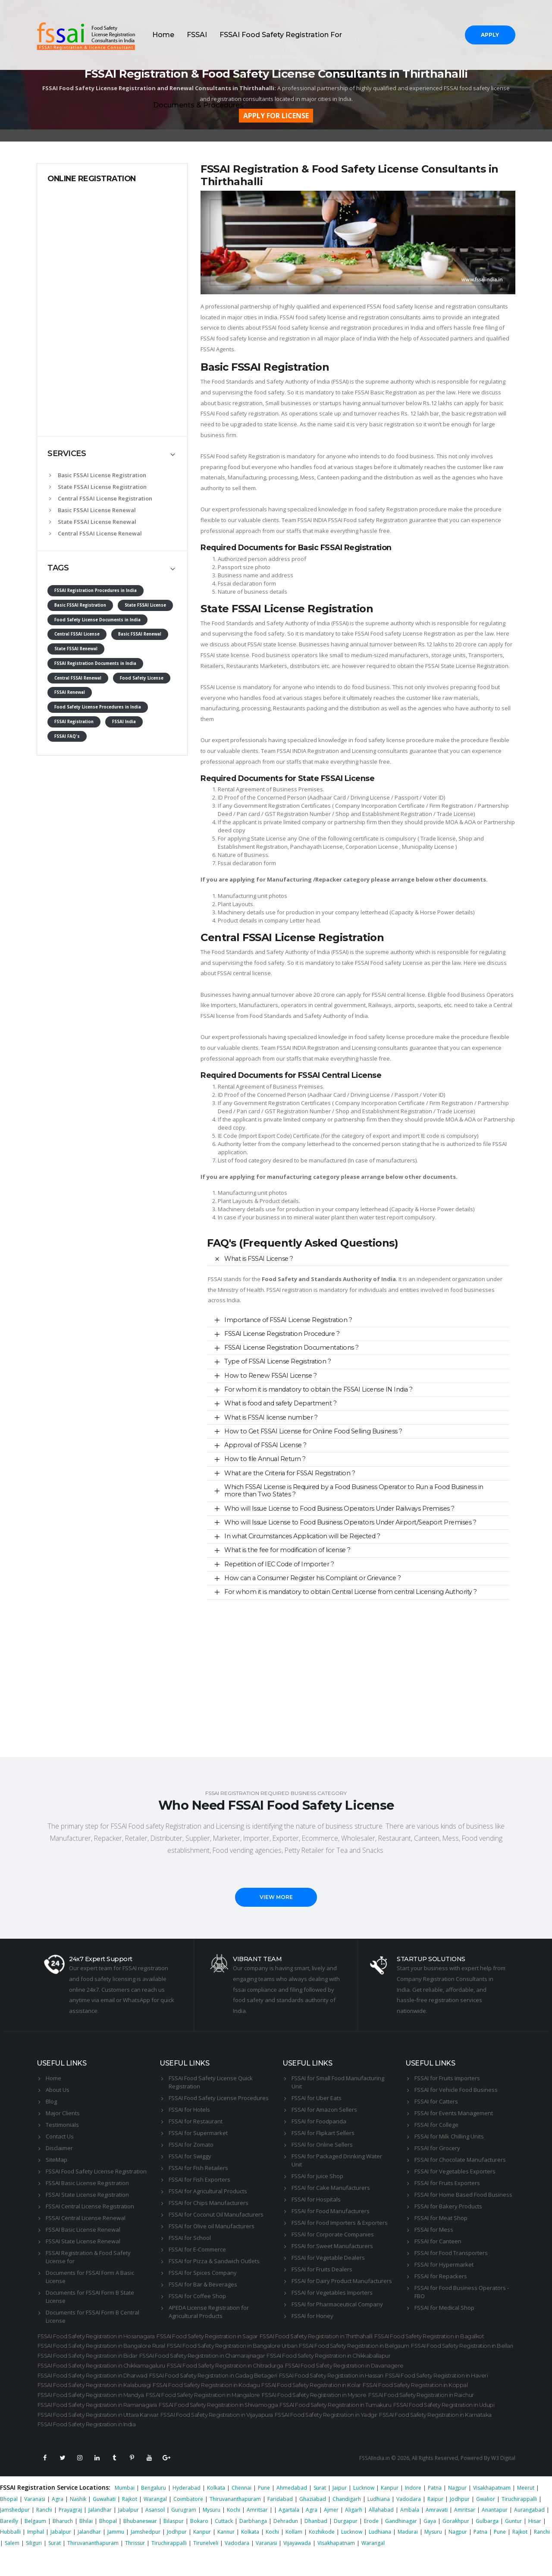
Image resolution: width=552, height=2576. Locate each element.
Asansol (155, 2531)
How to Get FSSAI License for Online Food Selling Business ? (313, 1431)
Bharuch (63, 2542)
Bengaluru (153, 2509)
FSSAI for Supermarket (198, 2133)
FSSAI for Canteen (437, 2241)
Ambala (409, 2531)
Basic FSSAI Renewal (139, 634)
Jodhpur (460, 2520)
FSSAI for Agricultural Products (208, 2191)
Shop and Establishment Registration (384, 814)
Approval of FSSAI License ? (265, 1445)
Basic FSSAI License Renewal (92, 510)
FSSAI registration (289, 1290)
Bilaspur (173, 2542)
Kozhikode (322, 2553)
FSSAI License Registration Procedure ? (281, 1334)
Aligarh (353, 2531)
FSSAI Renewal (69, 692)
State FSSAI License (145, 605)
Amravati (437, 2531)
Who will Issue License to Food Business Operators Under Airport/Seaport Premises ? (350, 1522)
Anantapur (495, 2531)
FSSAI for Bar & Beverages (203, 2284)
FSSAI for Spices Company (203, 2273)
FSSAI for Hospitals (316, 2199)
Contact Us (60, 2136)
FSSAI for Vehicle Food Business (456, 2090)
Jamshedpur (15, 2531)
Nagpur (457, 2509)
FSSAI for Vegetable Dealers (328, 2257)
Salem (12, 2564)
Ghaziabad (312, 2520)
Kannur (226, 2553)
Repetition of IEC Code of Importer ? (279, 1564)
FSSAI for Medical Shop (444, 2307)
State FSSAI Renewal (75, 649)
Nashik (78, 2520)
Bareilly (9, 2542)
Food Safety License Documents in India (97, 620)
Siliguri (34, 2564)
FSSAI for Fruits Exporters (447, 2183)
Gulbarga (487, 2542)
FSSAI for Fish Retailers (198, 2168)
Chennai (241, 2509)
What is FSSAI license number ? (270, 1417)
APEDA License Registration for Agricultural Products (209, 2312)
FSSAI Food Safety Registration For (281, 35)
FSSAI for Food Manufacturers (331, 2211)
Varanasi (34, 2520)
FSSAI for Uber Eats (317, 2098)
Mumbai (125, 2509)
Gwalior (485, 2520)
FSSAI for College (436, 2125)
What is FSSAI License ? (258, 1259)
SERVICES (66, 453)
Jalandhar (100, 2531)
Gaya (429, 2542)
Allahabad (381, 2531)
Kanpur (389, 2509)
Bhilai (86, 2542)
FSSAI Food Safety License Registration (96, 2171)
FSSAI (197, 35)
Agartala (289, 2531)
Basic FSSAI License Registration (97, 475)
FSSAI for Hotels (189, 2109)
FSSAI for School (190, 2238)
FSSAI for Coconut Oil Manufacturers (216, 2214)
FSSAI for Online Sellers (322, 2144)
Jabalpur (128, 2531)
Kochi (233, 2531)
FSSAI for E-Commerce (197, 2249)
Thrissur (135, 2564)
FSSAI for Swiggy (190, 2156)
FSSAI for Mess (433, 2229)
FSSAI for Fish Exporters (199, 2179)
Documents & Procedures (198, 105)
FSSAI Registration (74, 721)
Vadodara (408, 2520)
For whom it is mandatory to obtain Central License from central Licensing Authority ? (350, 1592)
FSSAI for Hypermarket (444, 2264)
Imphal (35, 2553)
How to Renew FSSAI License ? (270, 1375)
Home (163, 35)
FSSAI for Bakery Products (448, 2206)
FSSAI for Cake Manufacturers (331, 2188)
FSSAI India (124, 721)
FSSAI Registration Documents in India (95, 663)
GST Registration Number (298, 814)
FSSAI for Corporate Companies (333, 2234)
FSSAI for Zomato (191, 2144)
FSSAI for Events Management (453, 2113)
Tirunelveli (205, 2564)
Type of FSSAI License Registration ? (277, 1361)
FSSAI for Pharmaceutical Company (337, 2304)
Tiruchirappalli (519, 2520)
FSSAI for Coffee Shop (197, 2296)
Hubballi (10, 2553)
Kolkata (216, 2509)
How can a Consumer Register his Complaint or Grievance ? (312, 1578)
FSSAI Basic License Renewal (83, 2229)
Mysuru (211, 2531)
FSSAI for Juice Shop (317, 2176)
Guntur (513, 2542)
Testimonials (62, 2125)
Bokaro (199, 2542)
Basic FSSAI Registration (80, 605)
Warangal (155, 2520)
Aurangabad (529, 2531)
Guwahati (104, 2520)
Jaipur (339, 2509)
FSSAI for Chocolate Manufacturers (460, 2159)
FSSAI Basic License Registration (87, 2183)
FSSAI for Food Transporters (451, 2253)
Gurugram (183, 2531)
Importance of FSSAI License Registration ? (288, 1320)
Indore (413, 2509)
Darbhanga (253, 2542)
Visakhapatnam (492, 2509)
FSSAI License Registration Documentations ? (291, 1347)
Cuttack (224, 2542)
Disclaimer (59, 2148)
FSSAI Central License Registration (90, 2206)
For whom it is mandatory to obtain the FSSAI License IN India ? (318, 1389)
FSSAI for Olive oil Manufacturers (211, 2226)
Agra (57, 2520)
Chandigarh (346, 2520)
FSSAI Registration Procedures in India (95, 590)
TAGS (58, 568)
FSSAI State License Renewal (83, 2241)
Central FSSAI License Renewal (95, 533)
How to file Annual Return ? (265, 1459)
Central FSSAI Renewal (77, 678)
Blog (51, 2101)
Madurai (408, 2553)
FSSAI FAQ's (67, 736)
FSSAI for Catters (436, 2101)
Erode (371, 2542)
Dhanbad (315, 2542)
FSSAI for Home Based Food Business (463, 2194)
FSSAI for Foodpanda (319, 2121)
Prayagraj (70, 2531)
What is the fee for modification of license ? (287, 1550)
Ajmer (331, 2531)
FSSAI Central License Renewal (85, 2218)
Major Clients (63, 2113)
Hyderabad (186, 2509)
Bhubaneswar (140, 2542)
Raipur (435, 2520)
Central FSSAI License (77, 634)
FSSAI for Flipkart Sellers (323, 2133)
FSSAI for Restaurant (196, 2121)
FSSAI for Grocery (437, 2148)
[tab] (112, 454)
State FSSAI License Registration (98, 487)
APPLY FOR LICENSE (276, 115)
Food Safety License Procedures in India (97, 707)
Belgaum (35, 2542)
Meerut (525, 2509)
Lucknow (363, 2509)
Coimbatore (188, 2520)
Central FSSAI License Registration (100, 498)
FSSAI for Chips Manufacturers (208, 2203)
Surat (320, 2509)
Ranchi (44, 2531)
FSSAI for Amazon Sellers (324, 2109)
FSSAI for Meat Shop (440, 2218)
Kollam (293, 2553)
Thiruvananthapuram (235, 2520)
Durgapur (346, 2542)
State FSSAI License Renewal (92, 522)
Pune (264, 2509)
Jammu (115, 2553)
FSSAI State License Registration (87, 2194)
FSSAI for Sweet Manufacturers (332, 2246)
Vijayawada (297, 2564)
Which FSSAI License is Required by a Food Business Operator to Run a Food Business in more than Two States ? (353, 1490)
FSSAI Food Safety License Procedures (219, 2098)
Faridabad (280, 2520)
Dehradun (285, 2542)
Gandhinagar (401, 2542)
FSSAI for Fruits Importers (447, 2078)
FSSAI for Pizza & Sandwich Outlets (214, 2261)
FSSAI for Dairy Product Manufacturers (342, 2281)
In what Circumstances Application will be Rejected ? (302, 1536)
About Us (57, 2090)
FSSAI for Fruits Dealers (322, 2269)
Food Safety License (141, 678)
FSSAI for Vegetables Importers (332, 2292)
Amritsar (257, 2531)
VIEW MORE (276, 1897)
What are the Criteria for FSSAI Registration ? (289, 1473)
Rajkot (129, 2520)
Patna (435, 2509)
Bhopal (9, 2520)
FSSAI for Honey (312, 2316)
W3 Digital (503, 2479)
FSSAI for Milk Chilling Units (449, 2136)
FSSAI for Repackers (440, 2276)
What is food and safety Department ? (280, 1403)
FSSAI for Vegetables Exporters (455, 2171)
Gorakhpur (455, 2542)
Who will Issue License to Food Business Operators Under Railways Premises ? (339, 1508)
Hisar (534, 2542)
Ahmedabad (291, 2509)
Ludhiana (378, 2520)
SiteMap (56, 2159)
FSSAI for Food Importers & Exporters (340, 2222)
